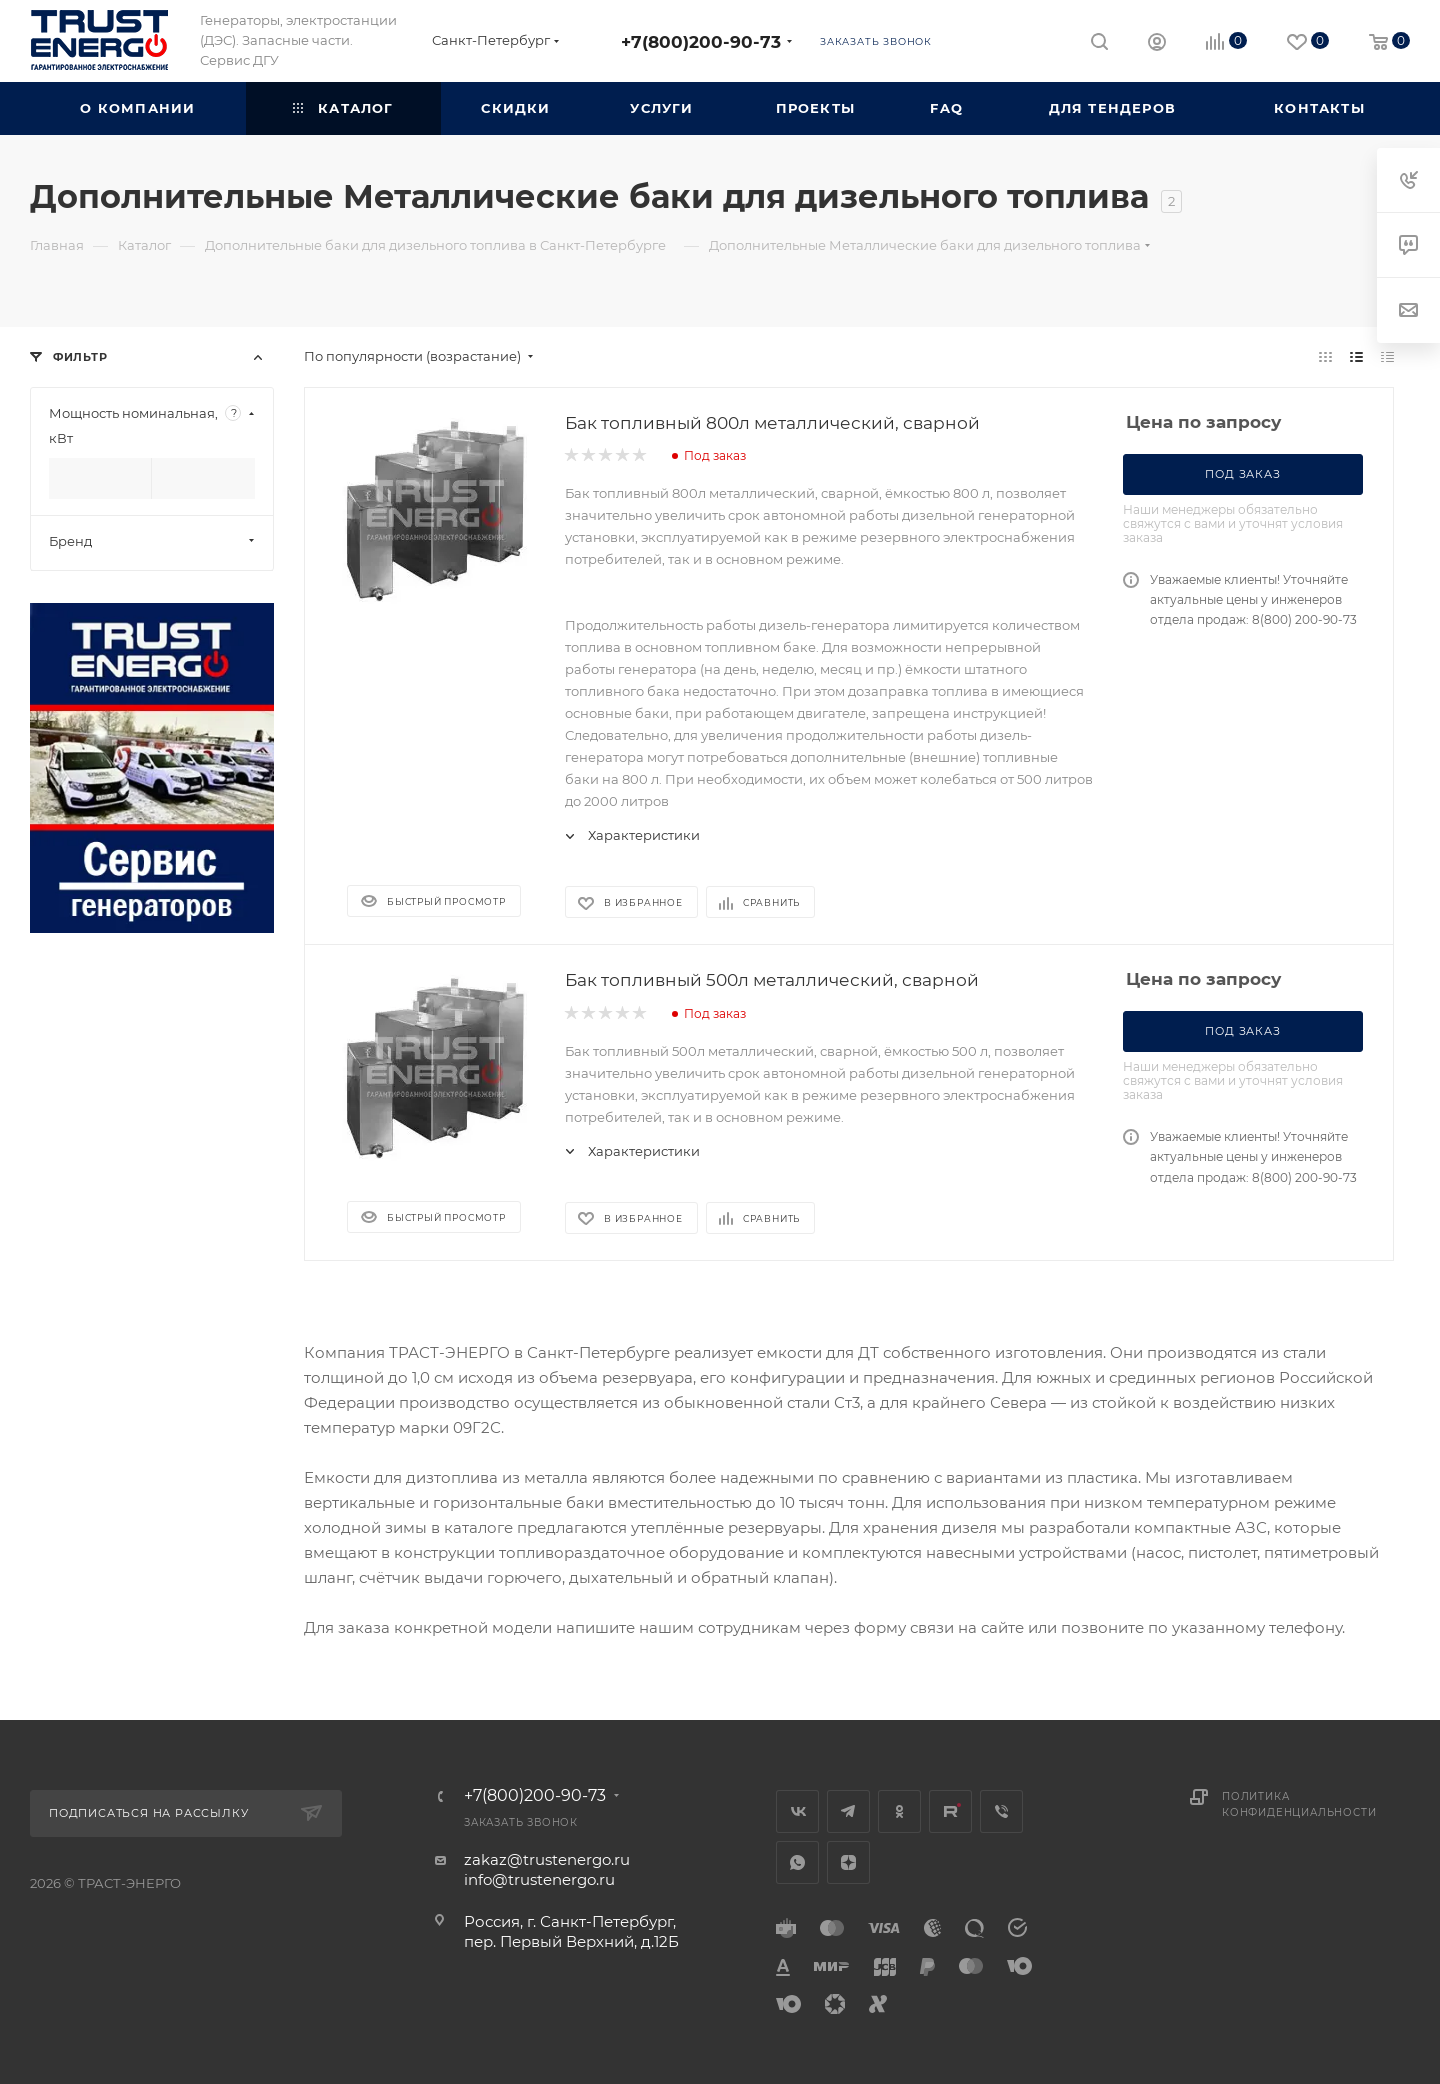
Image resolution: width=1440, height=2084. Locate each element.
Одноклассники (899, 1811)
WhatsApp (797, 1862)
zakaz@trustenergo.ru (547, 1859)
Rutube (950, 1811)
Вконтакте (797, 1811)
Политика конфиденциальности (1299, 1804)
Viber (1001, 1811)
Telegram (848, 1811)
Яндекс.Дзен (848, 1862)
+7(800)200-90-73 (701, 41)
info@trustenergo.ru (539, 1879)
